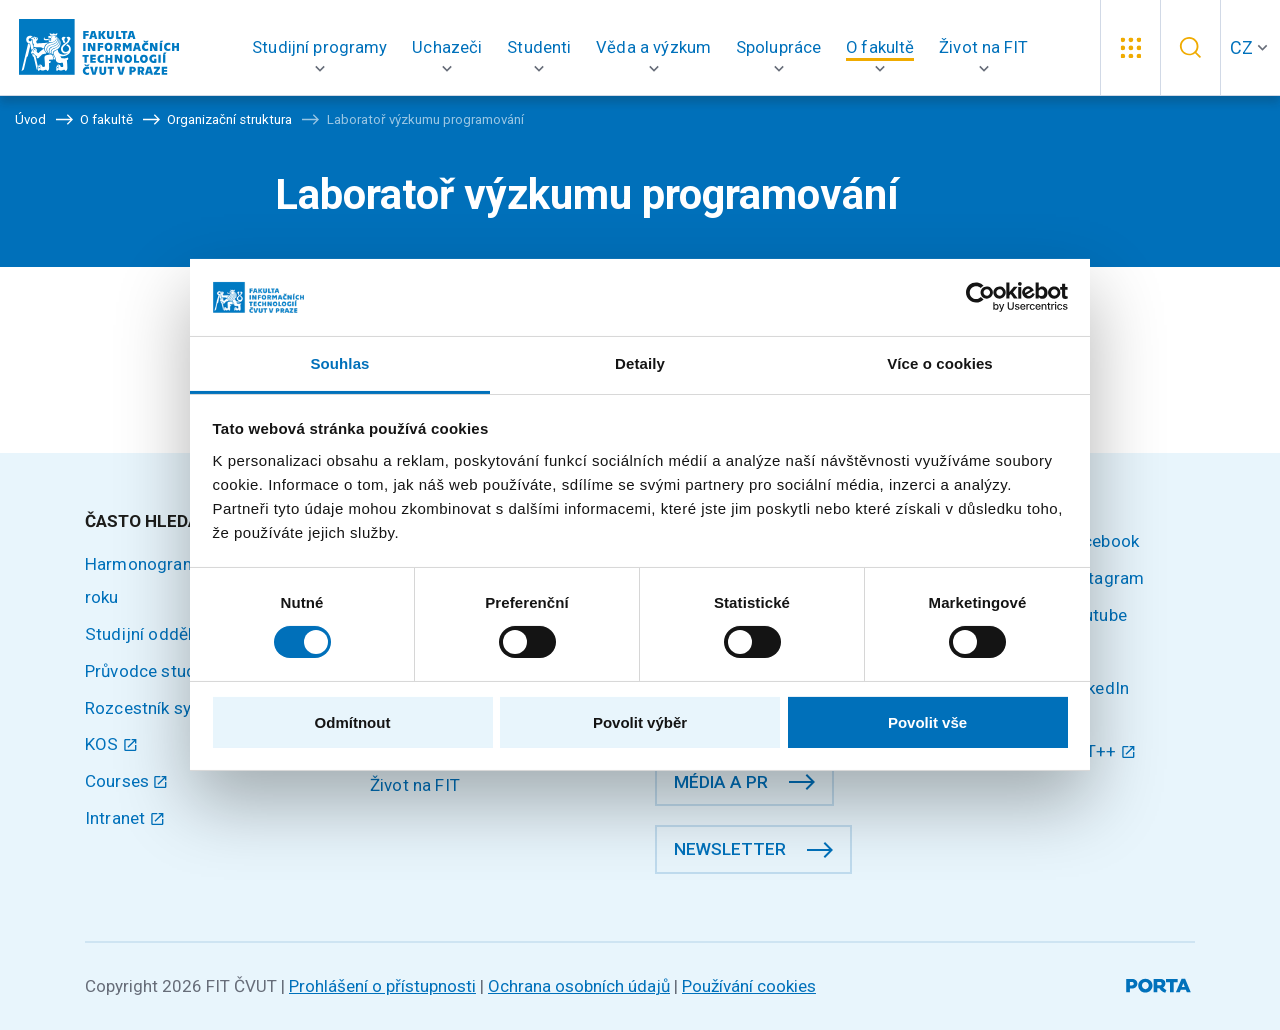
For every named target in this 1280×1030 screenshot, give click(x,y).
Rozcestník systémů (162, 708)
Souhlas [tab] (339, 363)
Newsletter (730, 849)
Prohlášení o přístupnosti (382, 986)
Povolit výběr (640, 722)
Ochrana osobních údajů (579, 986)
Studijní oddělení (150, 634)
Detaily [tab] (640, 363)
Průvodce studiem (154, 671)
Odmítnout (353, 722)
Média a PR (721, 782)
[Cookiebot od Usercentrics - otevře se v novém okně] (980, 297)
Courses (127, 781)
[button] (320, 47)
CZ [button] (1241, 47)
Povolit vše (927, 722)
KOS (111, 744)
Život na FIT (415, 785)
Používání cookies (749, 986)
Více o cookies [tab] (940, 363)
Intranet (125, 818)
